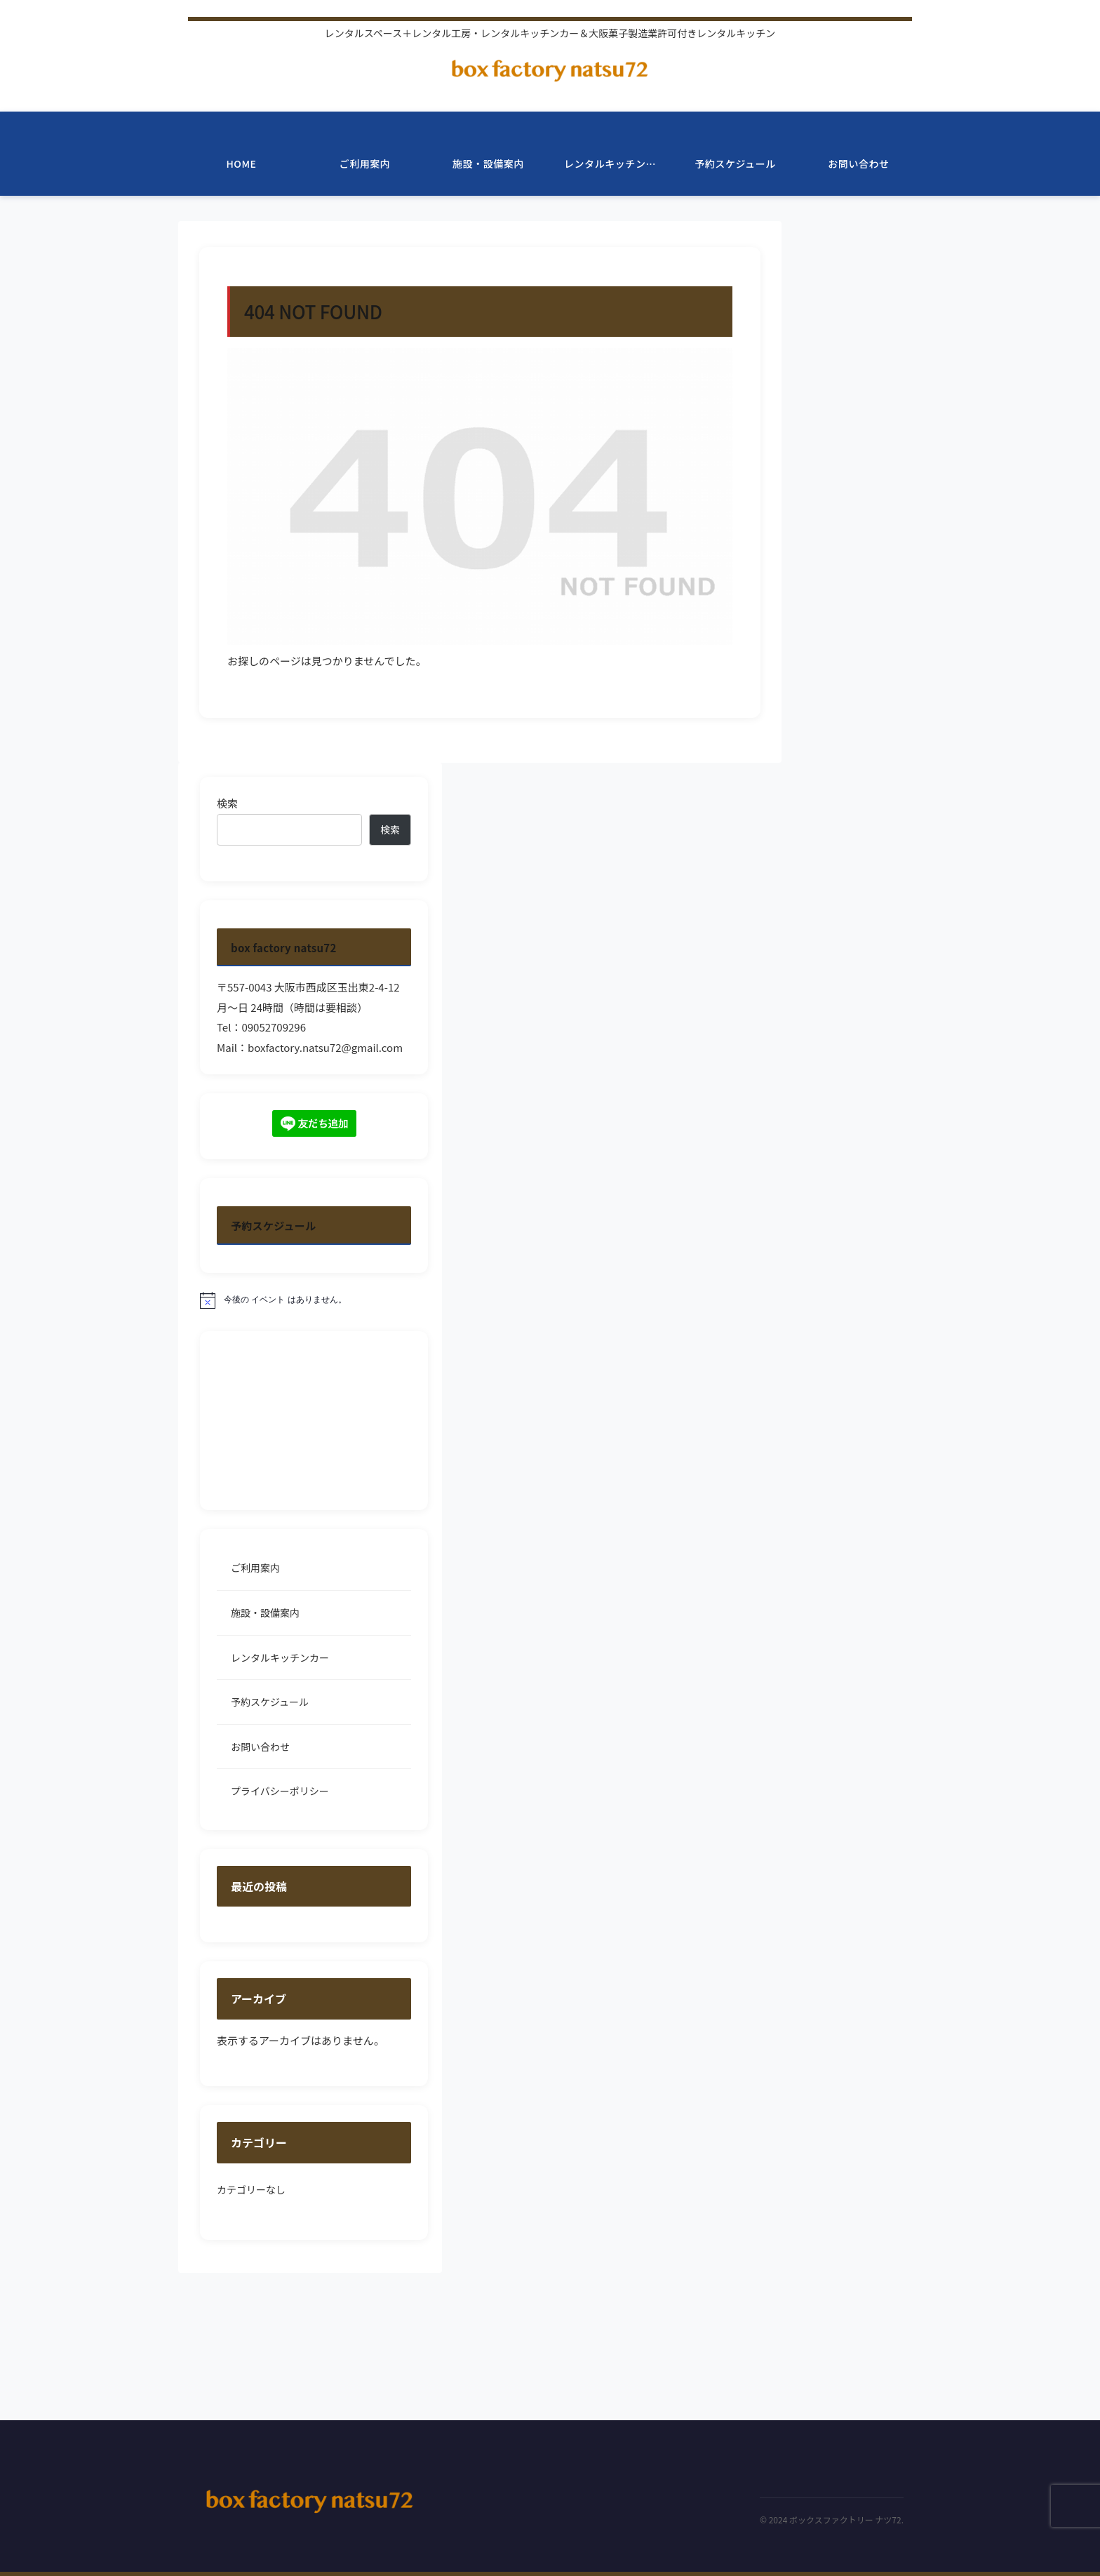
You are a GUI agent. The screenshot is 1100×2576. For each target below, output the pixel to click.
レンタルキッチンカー (280, 1657)
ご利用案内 (255, 1568)
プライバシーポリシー (280, 1791)
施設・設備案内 (265, 1613)
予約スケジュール (270, 1702)
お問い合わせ (260, 1747)
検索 (227, 803)
